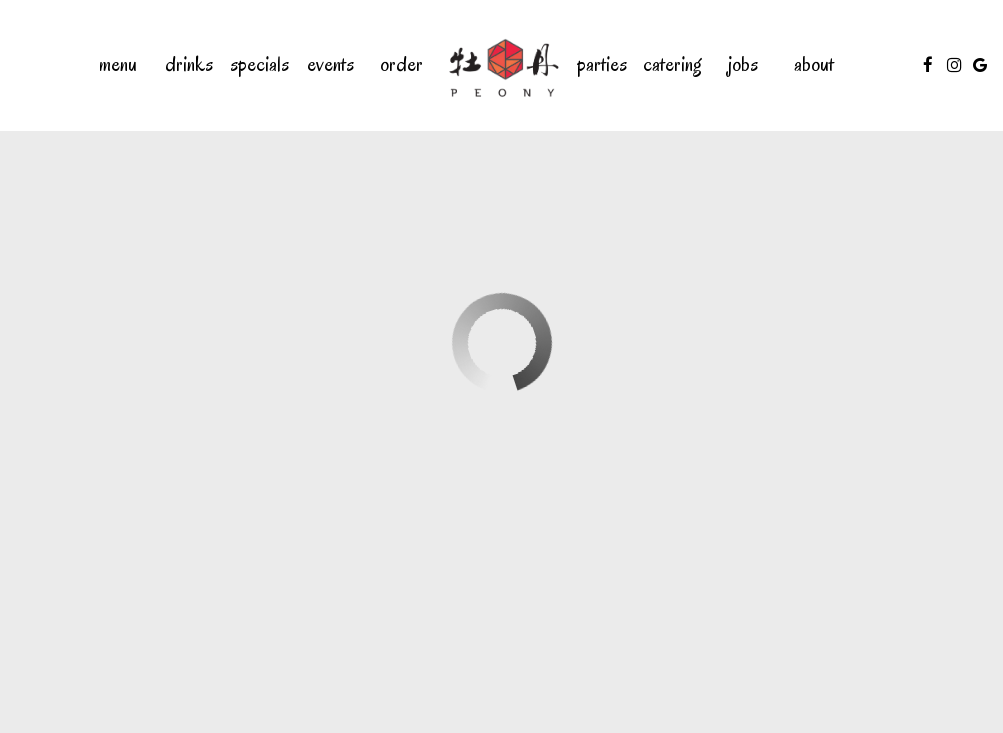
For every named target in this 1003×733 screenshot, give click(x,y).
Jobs (743, 65)
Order (401, 65)
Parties (602, 65)
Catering (672, 65)
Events (330, 65)
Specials (259, 65)
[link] (502, 65)
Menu (118, 65)
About (814, 65)
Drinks (189, 65)
